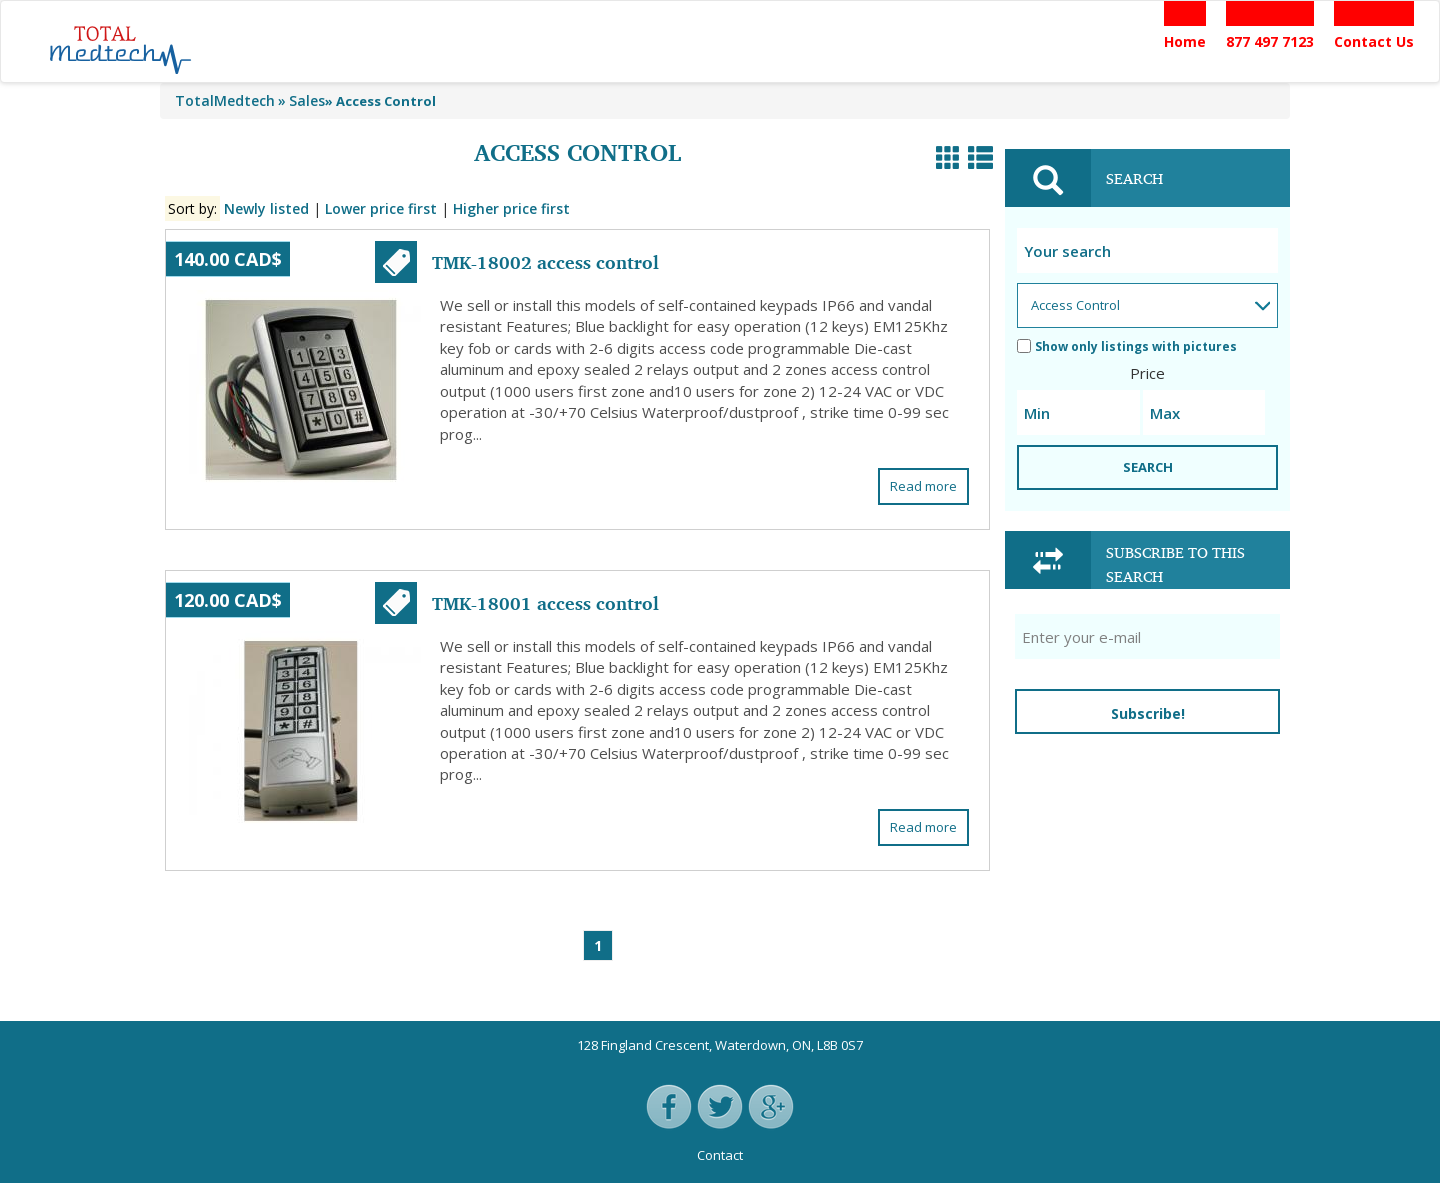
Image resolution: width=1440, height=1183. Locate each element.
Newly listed (266, 208)
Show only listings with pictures (1127, 346)
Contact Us (1374, 41)
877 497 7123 (1270, 41)
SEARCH (1148, 467)
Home (1185, 41)
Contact (720, 1155)
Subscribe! (1148, 713)
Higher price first (511, 208)
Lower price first (381, 208)
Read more (923, 486)
